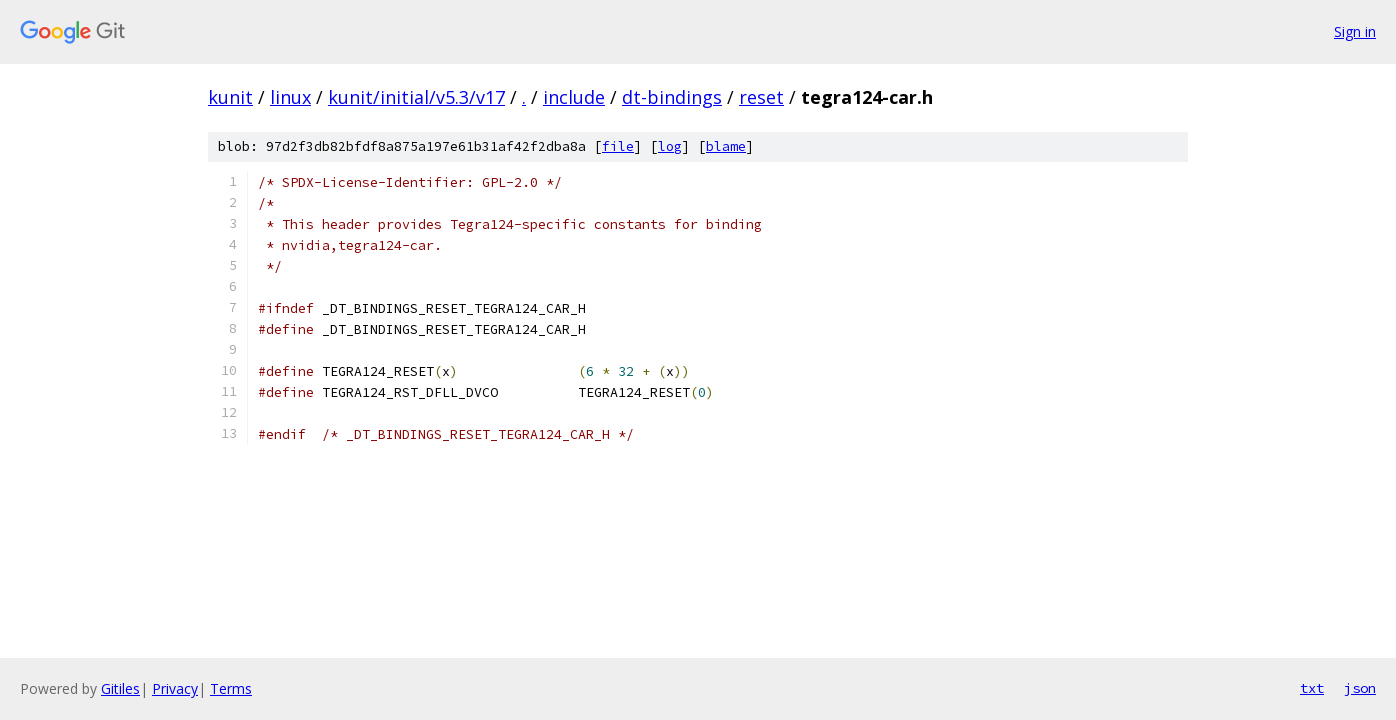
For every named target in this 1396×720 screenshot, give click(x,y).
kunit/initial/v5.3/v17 (416, 97)
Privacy (175, 688)
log (670, 146)
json (1360, 688)
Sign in (1355, 31)
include (574, 97)
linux (290, 97)
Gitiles (120, 688)
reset (761, 97)
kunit (230, 97)
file (618, 146)
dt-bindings (672, 97)
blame (726, 146)
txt (1312, 688)
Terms (231, 688)
